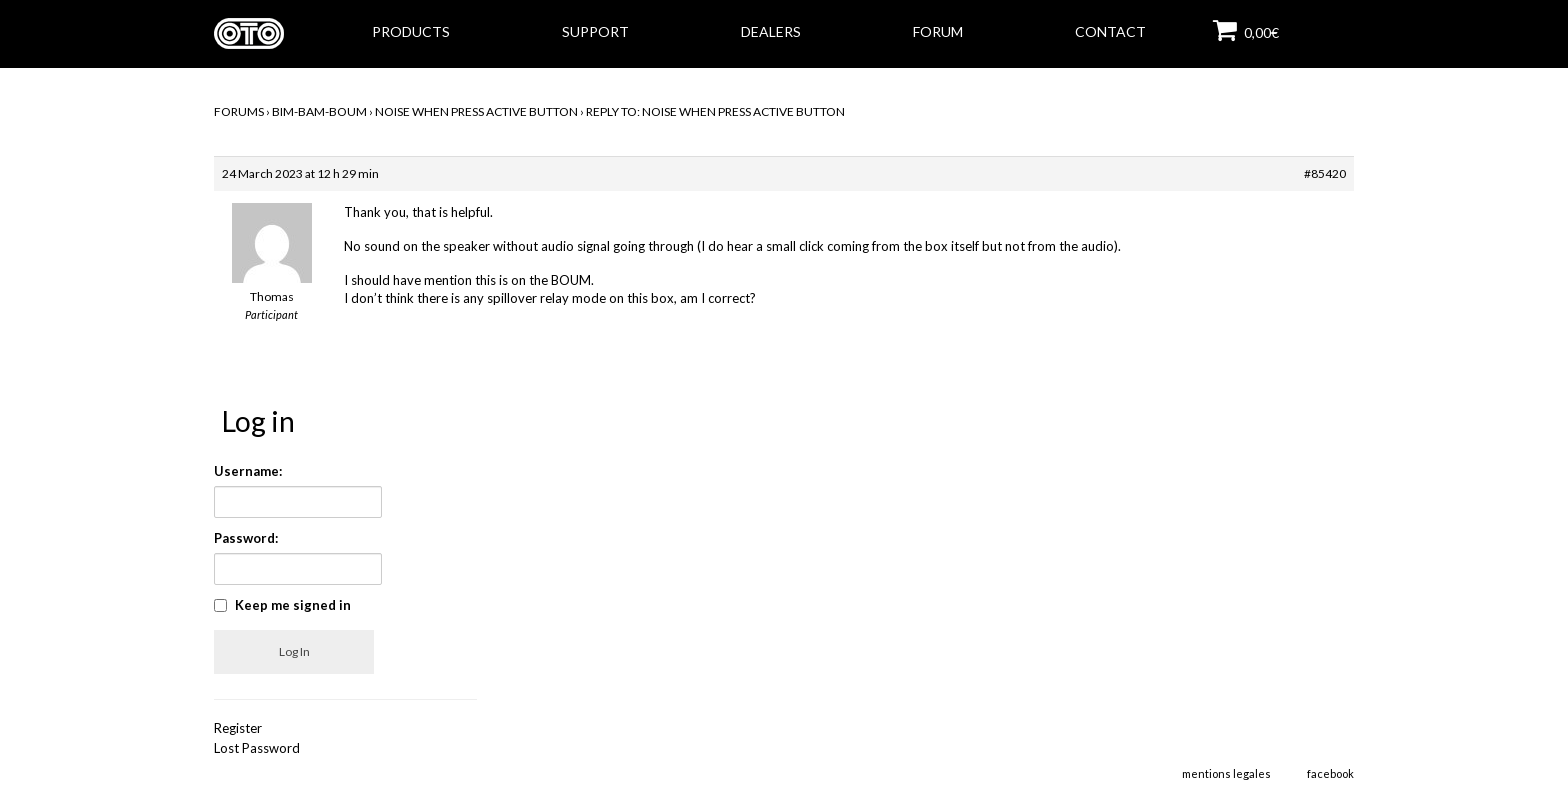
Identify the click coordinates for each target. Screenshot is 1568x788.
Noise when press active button (476, 111)
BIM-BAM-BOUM (319, 111)
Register (238, 728)
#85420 (1325, 173)
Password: (246, 538)
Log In (294, 651)
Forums (239, 111)
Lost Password (257, 748)
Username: (248, 471)
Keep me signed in (293, 605)
